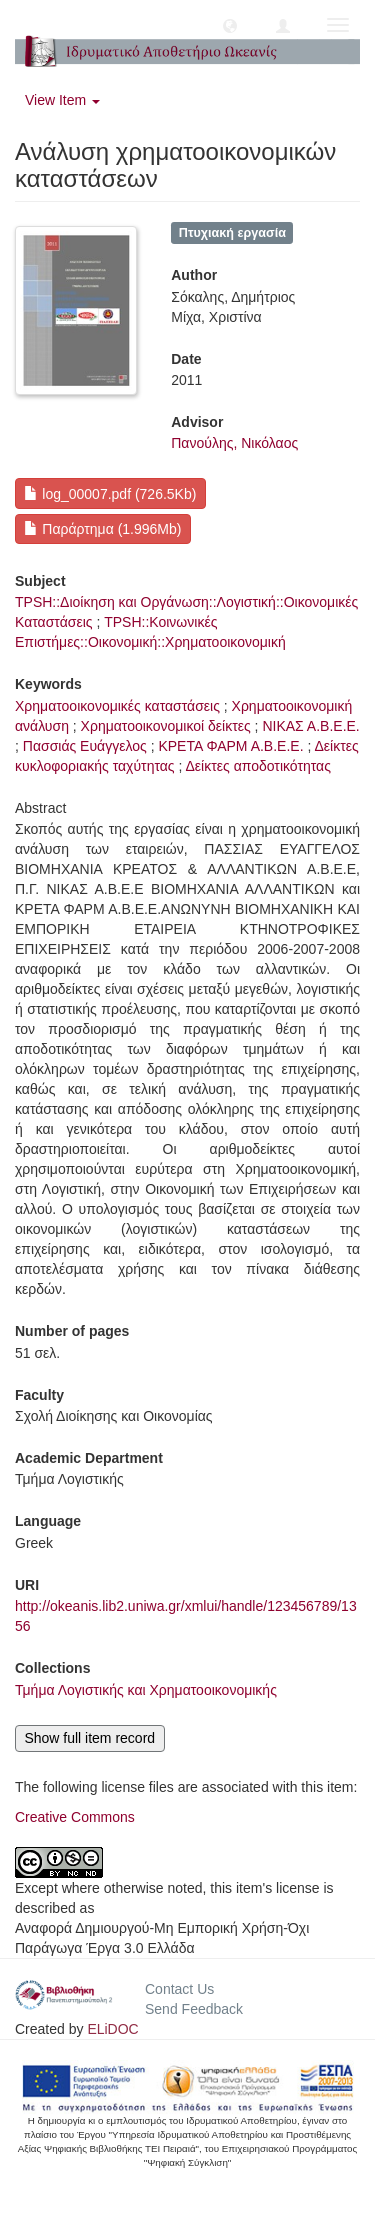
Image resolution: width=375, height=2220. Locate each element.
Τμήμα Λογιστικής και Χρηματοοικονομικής (146, 1690)
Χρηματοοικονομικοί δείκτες (166, 726)
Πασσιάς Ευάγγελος (85, 746)
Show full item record (89, 1738)
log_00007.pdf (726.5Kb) (110, 494)
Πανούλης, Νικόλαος (234, 443)
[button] (230, 25)
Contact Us (179, 1989)
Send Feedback (194, 2009)
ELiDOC (112, 2029)
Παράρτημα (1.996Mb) (102, 529)
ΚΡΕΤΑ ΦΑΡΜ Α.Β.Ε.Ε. (230, 746)
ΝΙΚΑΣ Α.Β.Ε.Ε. (310, 726)
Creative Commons (75, 1817)
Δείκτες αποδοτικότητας (258, 766)
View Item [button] (62, 100)
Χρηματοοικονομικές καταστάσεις (117, 706)
